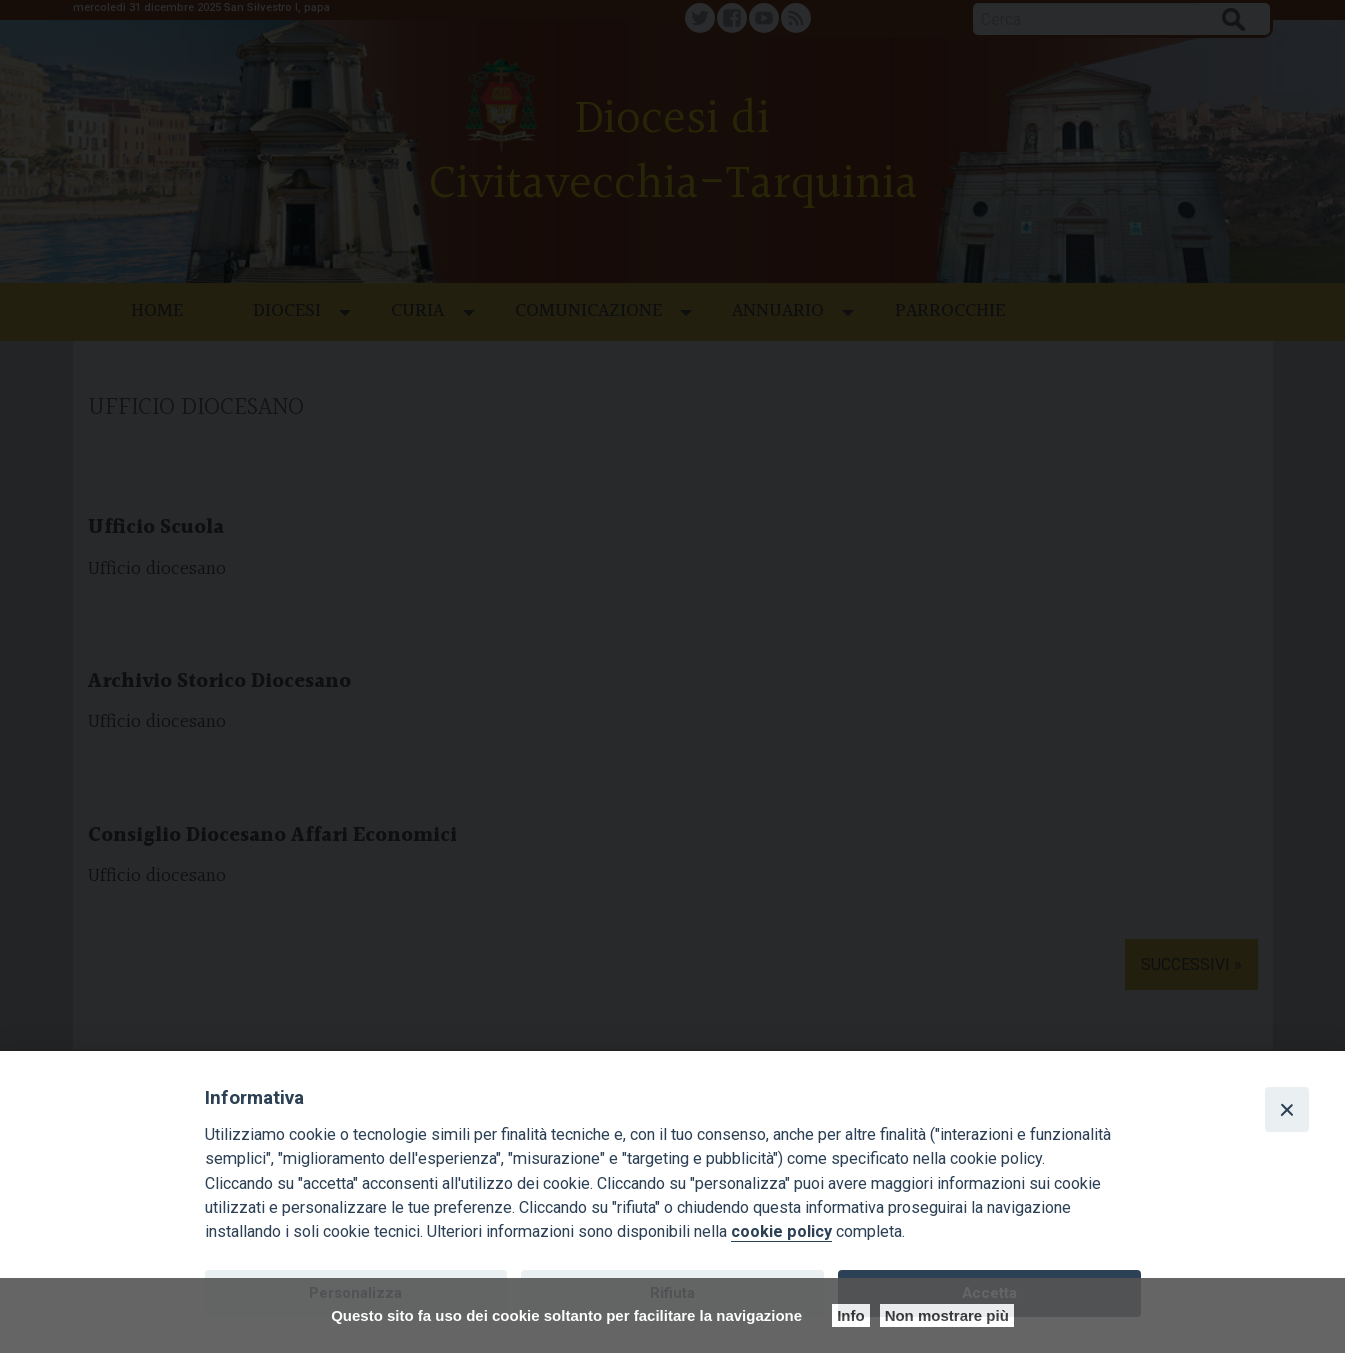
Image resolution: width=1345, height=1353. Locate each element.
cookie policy (781, 1231)
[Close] (1287, 1109)
